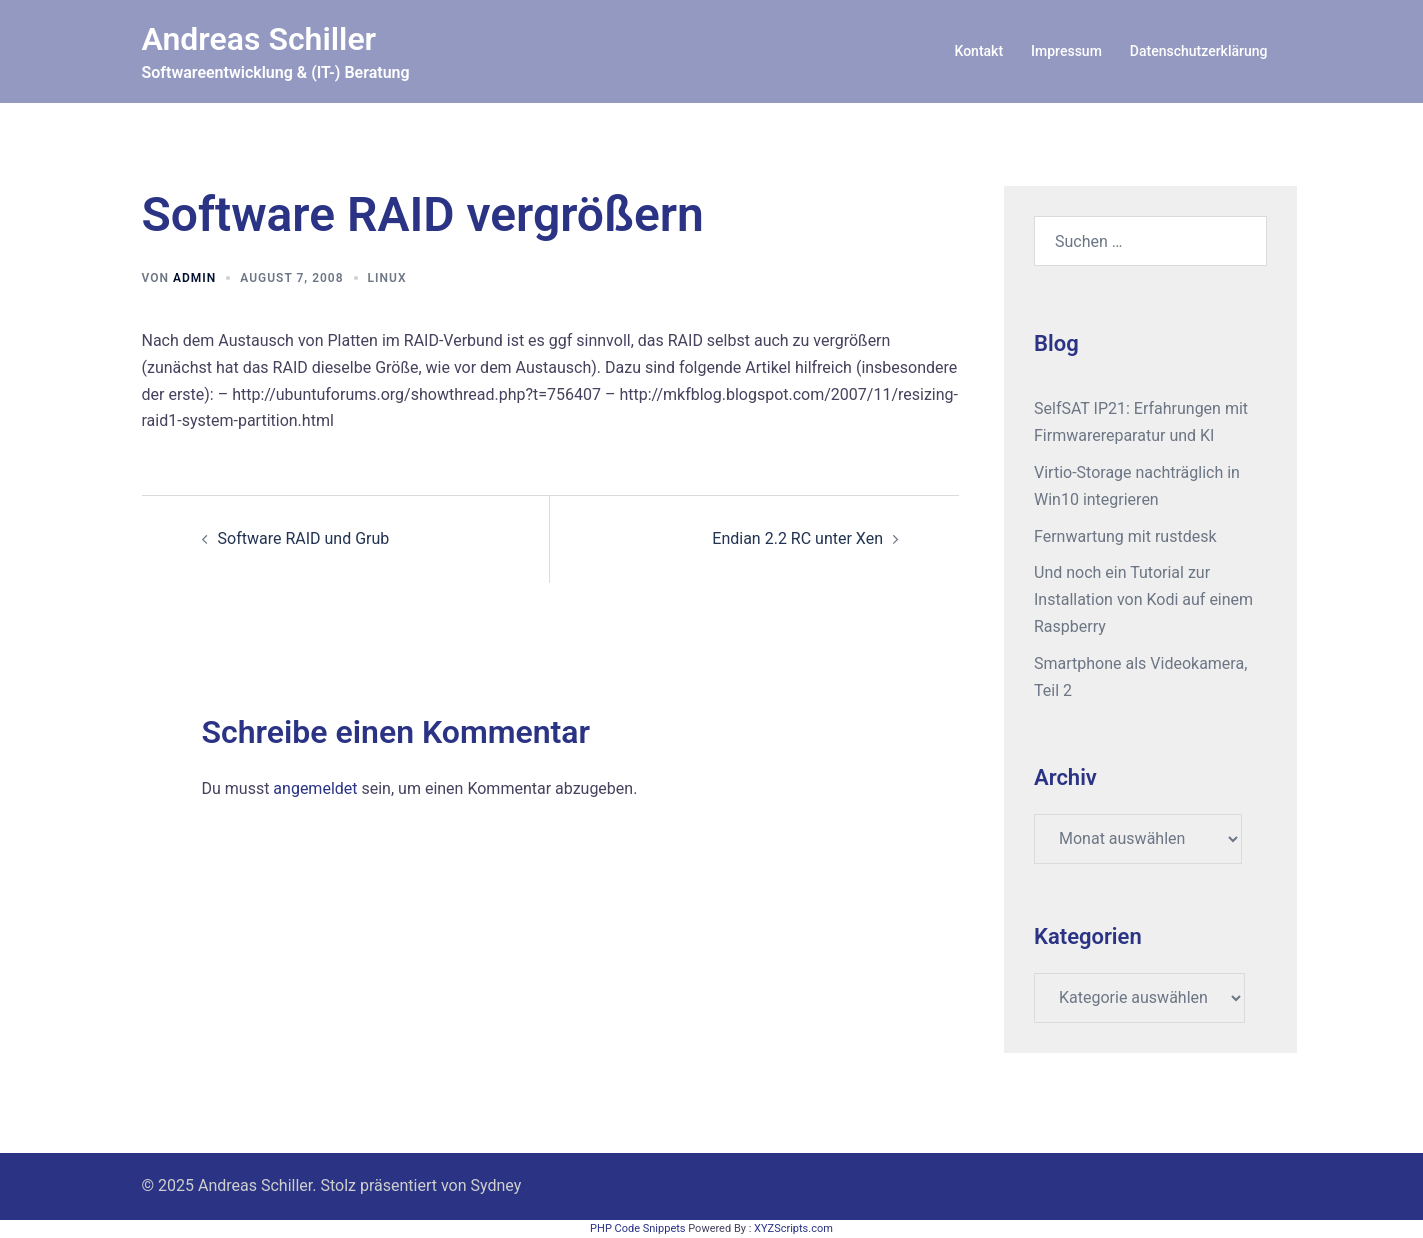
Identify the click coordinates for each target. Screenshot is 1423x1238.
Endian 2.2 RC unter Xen (797, 538)
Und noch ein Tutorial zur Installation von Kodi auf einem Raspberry (1143, 599)
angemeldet (315, 788)
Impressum (1066, 51)
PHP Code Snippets (637, 1228)
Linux (387, 278)
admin (194, 278)
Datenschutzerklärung (1199, 51)
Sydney (496, 1185)
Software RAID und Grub (304, 538)
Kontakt (979, 51)
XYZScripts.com (793, 1228)
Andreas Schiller (259, 39)
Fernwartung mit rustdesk (1125, 536)
